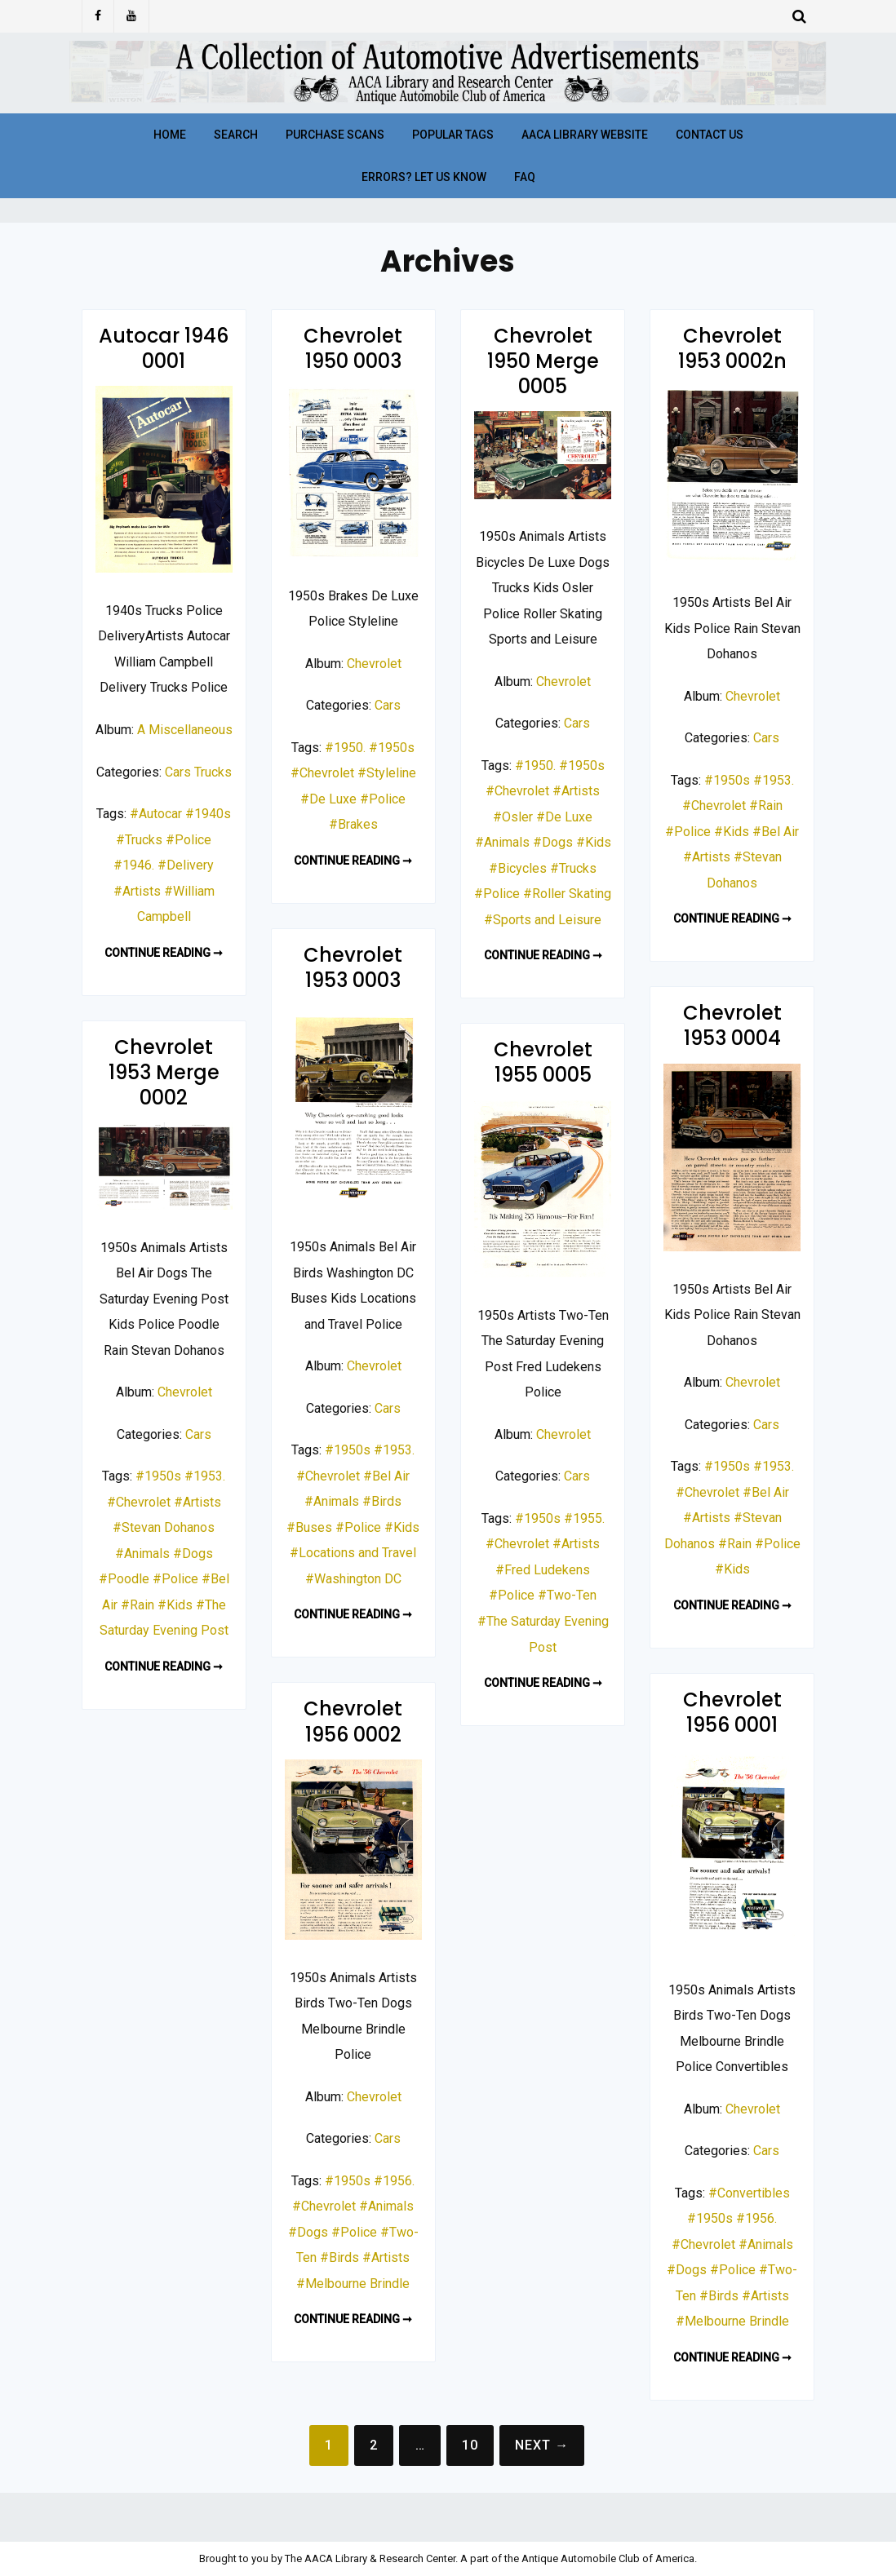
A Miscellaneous (185, 729)
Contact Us (709, 134)
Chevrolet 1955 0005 (543, 1062)
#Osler (513, 817)
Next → (542, 2445)
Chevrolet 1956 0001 (732, 1712)
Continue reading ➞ (163, 952)
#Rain (766, 805)
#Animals (502, 842)
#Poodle (124, 1579)
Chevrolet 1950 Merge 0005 (543, 361)
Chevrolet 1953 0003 (353, 967)
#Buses (309, 1527)
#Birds (381, 1501)
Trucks (213, 772)
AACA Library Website (584, 134)
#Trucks (139, 840)
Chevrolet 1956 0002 (353, 1721)
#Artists (137, 891)
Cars (178, 772)
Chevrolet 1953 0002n (732, 348)
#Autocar (156, 813)
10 (470, 2445)
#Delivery (185, 865)
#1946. (133, 865)
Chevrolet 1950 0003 (353, 348)
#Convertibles (749, 2193)
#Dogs (553, 842)
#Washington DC (353, 1579)
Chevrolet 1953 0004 (732, 1025)
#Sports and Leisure (542, 919)
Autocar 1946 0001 (163, 348)
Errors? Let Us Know (424, 177)
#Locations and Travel (353, 1552)
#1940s (208, 813)
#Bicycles (518, 868)
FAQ (524, 177)
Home (169, 134)
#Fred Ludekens (542, 1570)
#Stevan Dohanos (164, 1527)
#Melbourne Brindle (732, 2321)
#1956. (756, 2218)
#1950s (392, 747)
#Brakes (353, 824)
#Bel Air (775, 831)
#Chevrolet (322, 773)
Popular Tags (453, 134)
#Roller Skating (567, 893)
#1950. (345, 747)
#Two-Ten (567, 1595)
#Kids (593, 842)
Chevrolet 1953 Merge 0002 (164, 1072)
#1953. (773, 780)
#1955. (584, 1518)
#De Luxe (328, 799)
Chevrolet (374, 663)
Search (236, 134)
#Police (188, 840)
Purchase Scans (335, 134)
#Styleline (386, 773)
